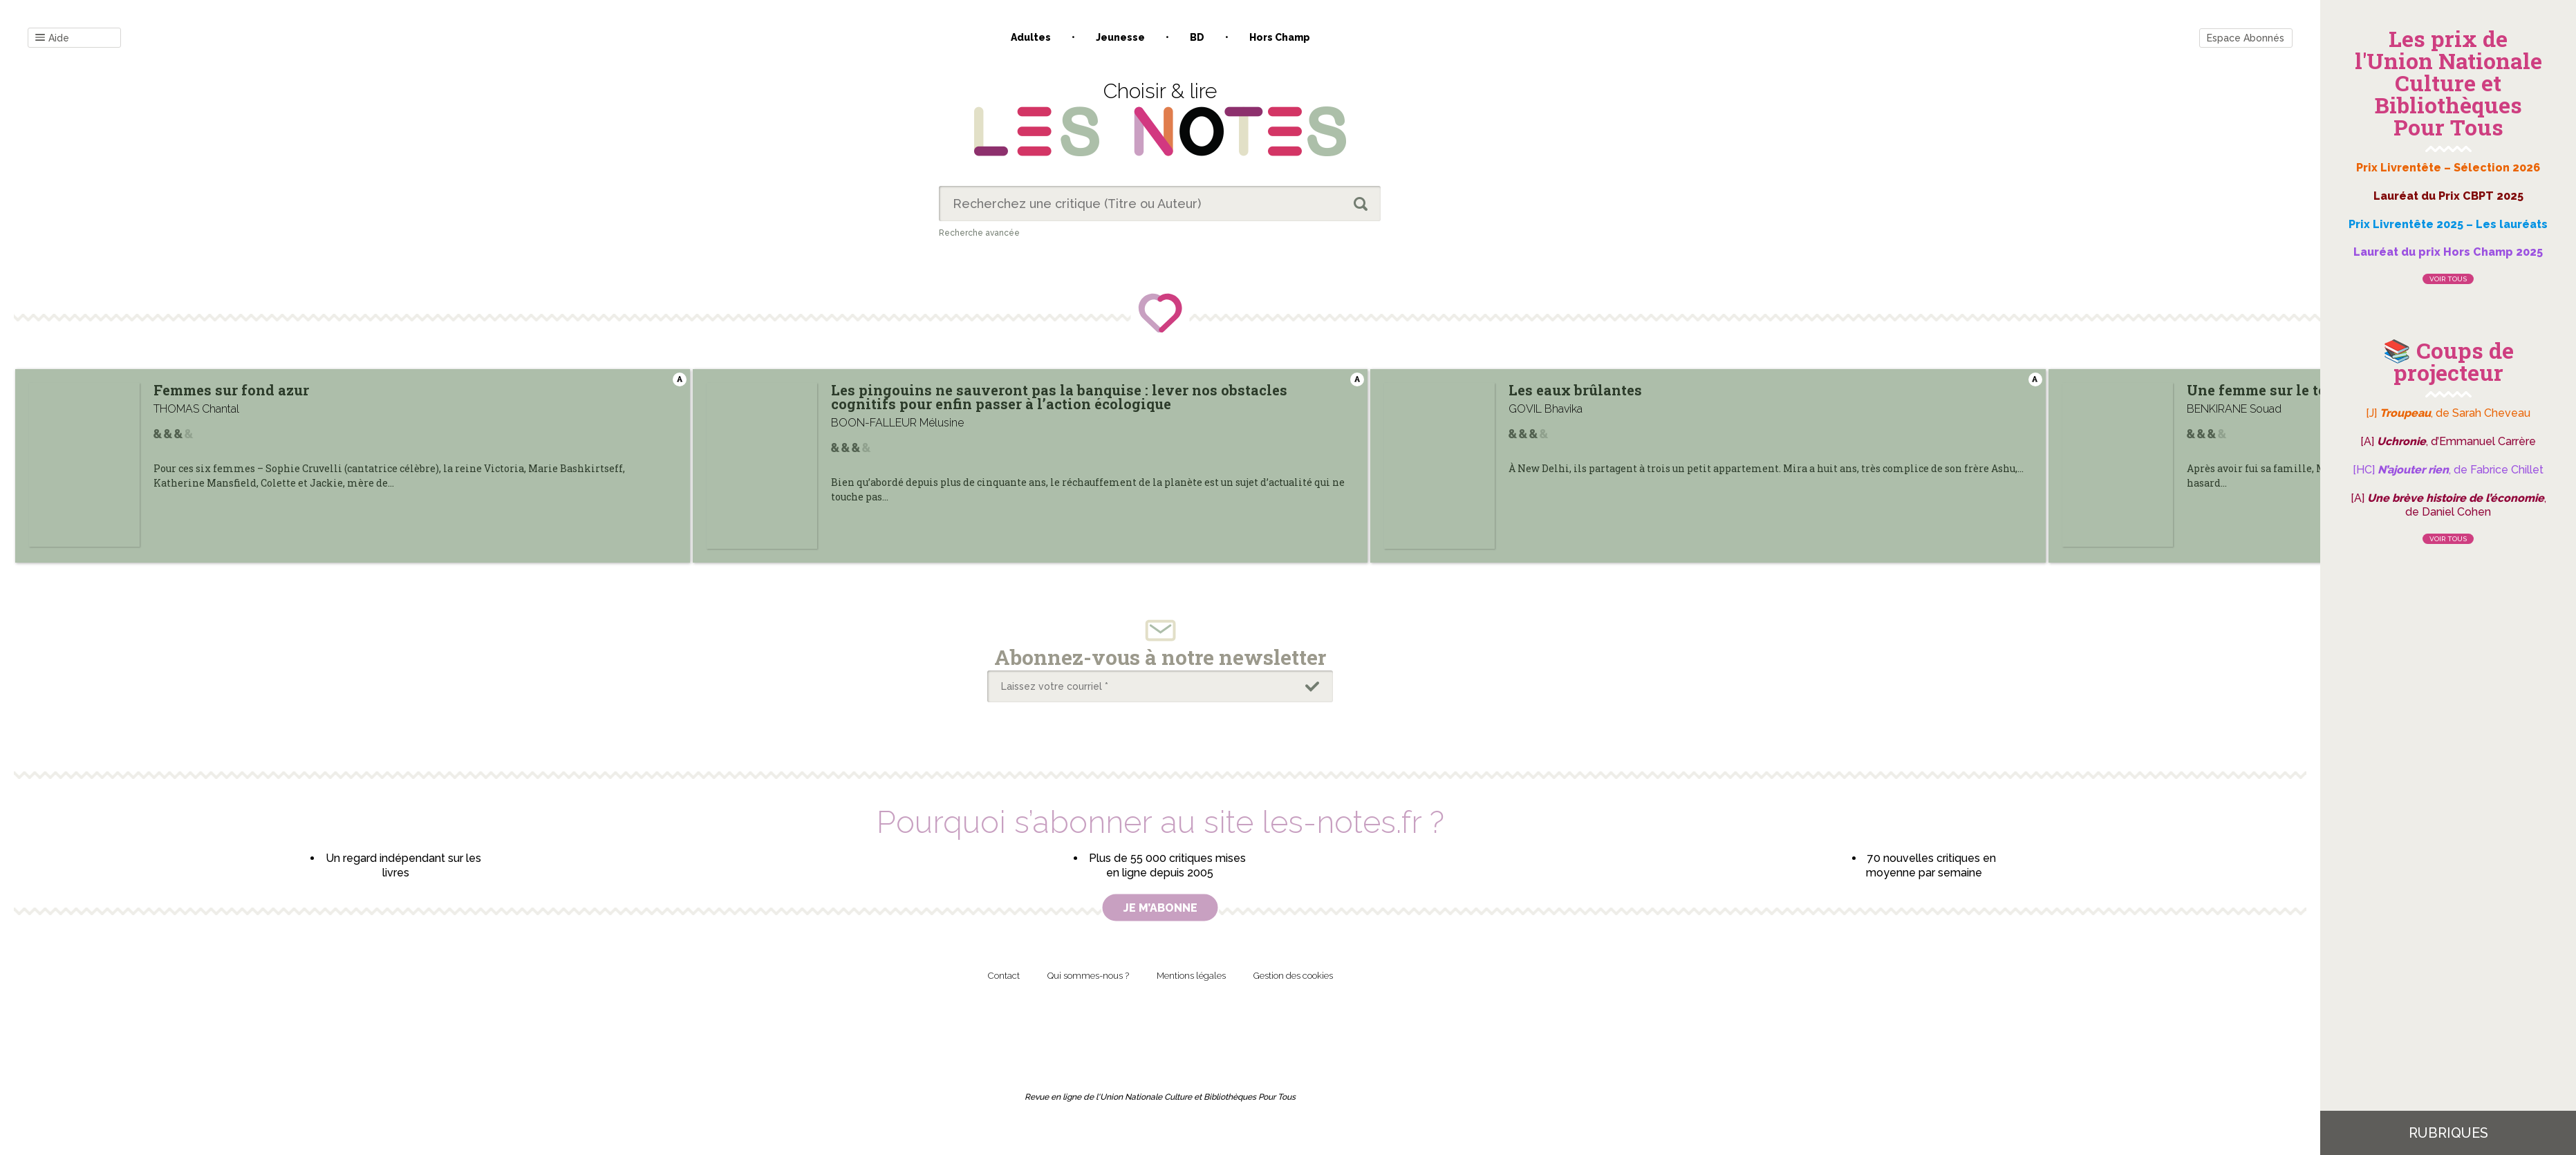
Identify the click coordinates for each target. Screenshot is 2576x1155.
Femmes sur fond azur (231, 390)
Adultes (1031, 37)
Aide (52, 38)
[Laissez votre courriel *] (1160, 686)
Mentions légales (1191, 975)
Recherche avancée (979, 233)
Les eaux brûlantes (1740, 390)
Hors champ (1279, 37)
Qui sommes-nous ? (1088, 975)
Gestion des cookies (1293, 975)
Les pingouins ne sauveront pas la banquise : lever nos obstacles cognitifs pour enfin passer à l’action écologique (1213, 397)
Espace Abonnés (2245, 38)
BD (1197, 37)
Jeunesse (1120, 37)
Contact (1004, 975)
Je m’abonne (1160, 907)
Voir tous (2448, 279)
